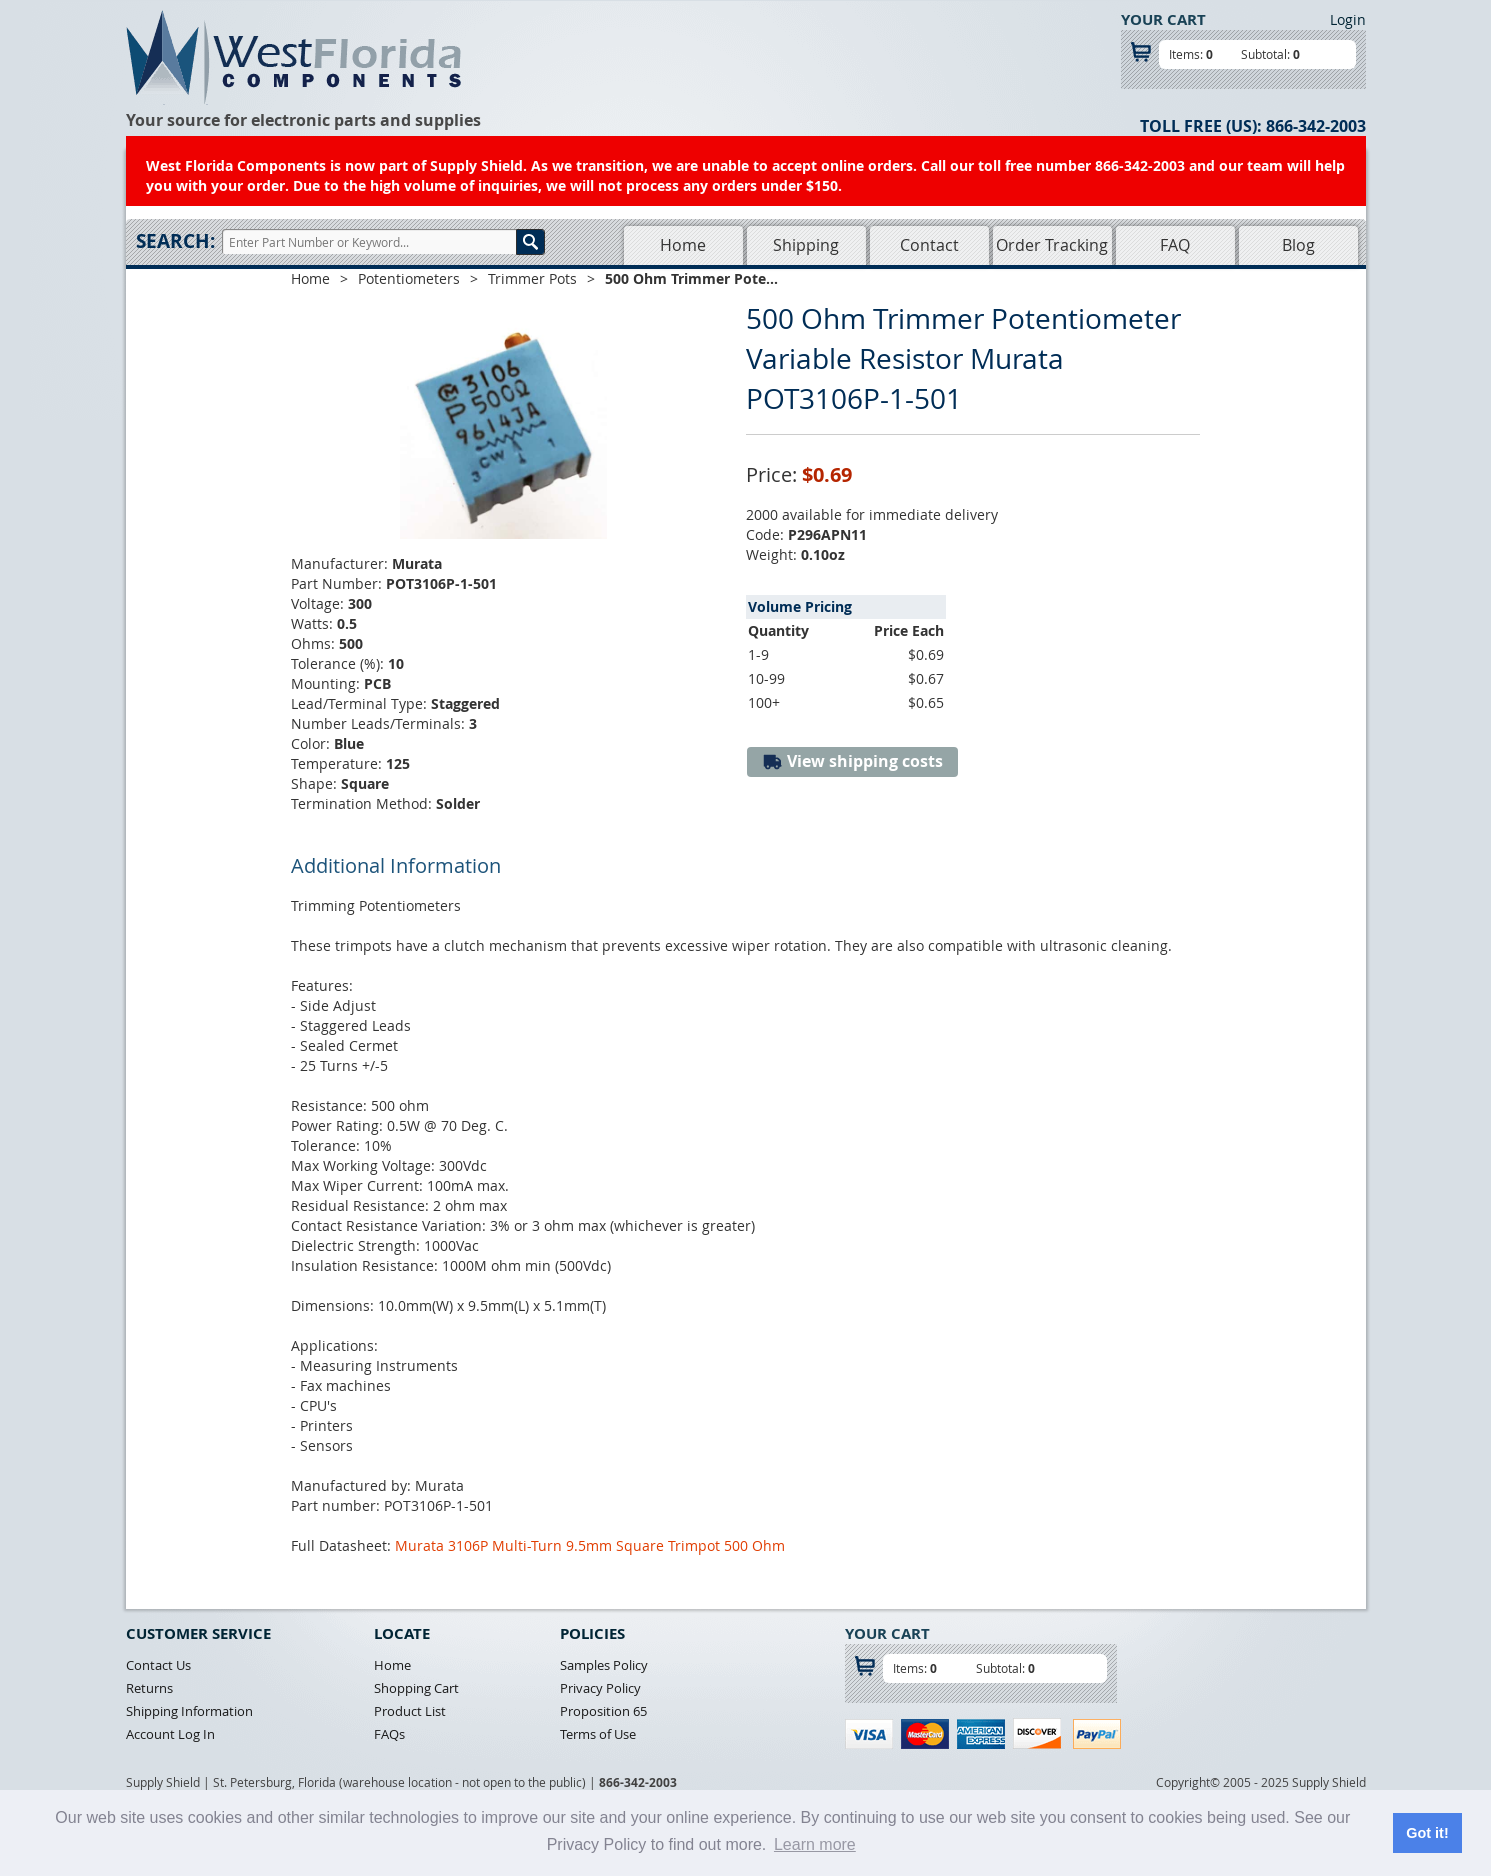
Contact (929, 245)
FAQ (1175, 245)
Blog (1298, 245)
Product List (410, 1711)
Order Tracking (1052, 245)
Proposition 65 (603, 1711)
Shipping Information (189, 1711)
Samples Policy (604, 1665)
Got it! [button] (1427, 1833)
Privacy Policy (600, 1688)
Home (683, 245)
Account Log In (170, 1734)
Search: (175, 241)
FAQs (389, 1734)
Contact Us (158, 1665)
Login (1348, 19)
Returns (149, 1688)
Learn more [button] (815, 1844)
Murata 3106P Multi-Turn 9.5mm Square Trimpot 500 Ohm (590, 1545)
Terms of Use (598, 1734)
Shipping (806, 245)
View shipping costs (852, 761)
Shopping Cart (416, 1688)
